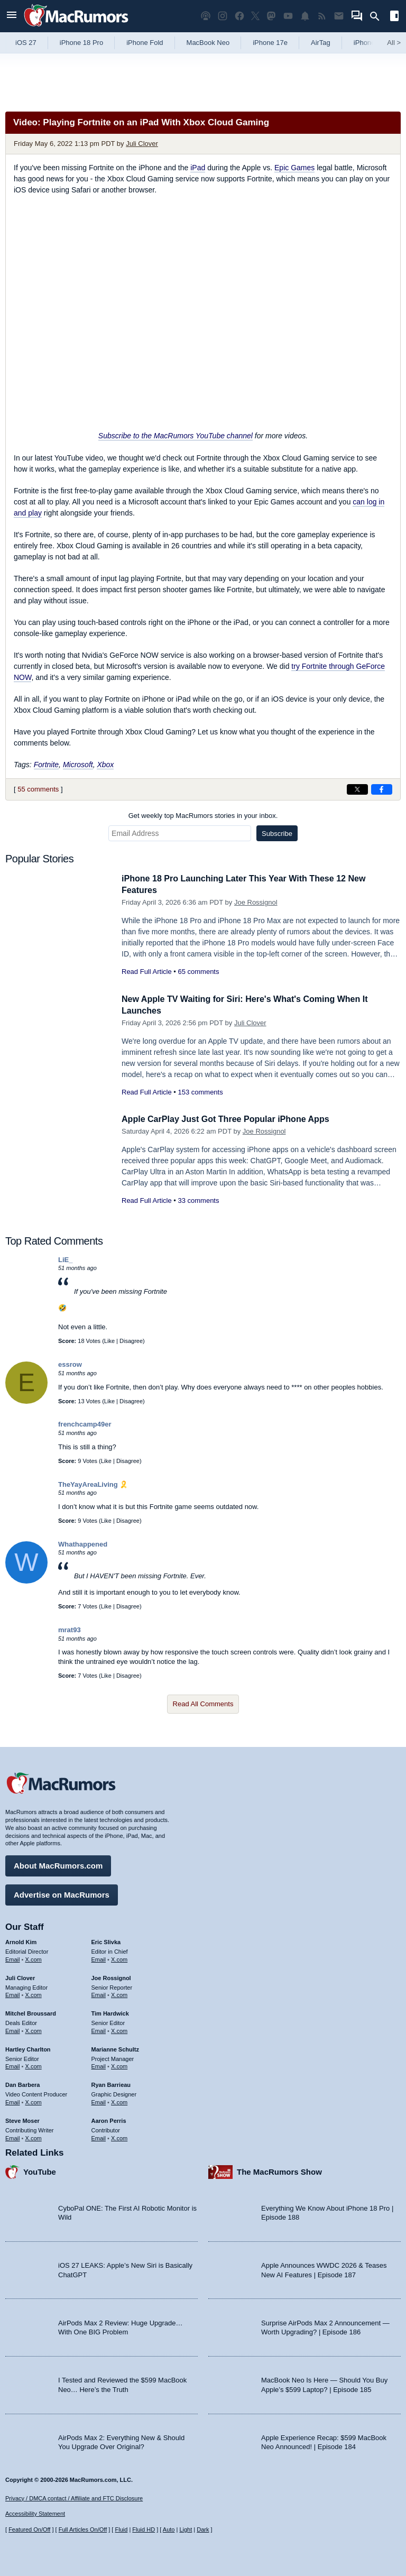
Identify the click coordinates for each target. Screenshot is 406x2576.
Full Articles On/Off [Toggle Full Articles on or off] (83, 2530)
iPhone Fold (144, 43)
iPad (197, 167)
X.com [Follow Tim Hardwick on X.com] (119, 2029)
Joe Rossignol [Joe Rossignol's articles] (111, 1976)
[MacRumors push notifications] (305, 16)
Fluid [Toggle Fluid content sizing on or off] (121, 2530)
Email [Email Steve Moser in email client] (12, 2136)
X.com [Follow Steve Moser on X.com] (33, 2136)
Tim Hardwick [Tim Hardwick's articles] (110, 2012)
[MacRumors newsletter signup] (339, 16)
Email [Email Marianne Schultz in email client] (98, 2065)
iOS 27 (25, 43)
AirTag (320, 43)
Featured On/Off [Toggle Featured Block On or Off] (29, 2530)
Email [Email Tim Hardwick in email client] (98, 2029)
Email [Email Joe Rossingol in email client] (98, 1994)
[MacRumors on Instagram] (222, 16)
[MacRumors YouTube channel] (288, 16)
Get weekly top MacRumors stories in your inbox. (203, 816)
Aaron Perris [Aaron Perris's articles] (108, 2119)
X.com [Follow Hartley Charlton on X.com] (33, 2065)
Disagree (131, 1341)
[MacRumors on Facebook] (239, 16)
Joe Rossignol (256, 902)
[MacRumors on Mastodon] (271, 16)
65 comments (198, 972)
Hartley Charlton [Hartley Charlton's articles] (28, 2048)
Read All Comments (203, 1704)
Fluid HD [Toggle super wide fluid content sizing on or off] (143, 2530)
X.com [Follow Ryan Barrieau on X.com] (119, 2100)
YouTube (39, 2170)
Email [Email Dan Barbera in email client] (12, 2100)
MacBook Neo (208, 43)
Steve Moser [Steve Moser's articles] (22, 2119)
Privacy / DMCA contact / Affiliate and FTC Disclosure (74, 2498)
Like (109, 1341)
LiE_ (65, 1260)
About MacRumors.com (58, 1864)
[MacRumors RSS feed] (322, 16)
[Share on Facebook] (381, 789)
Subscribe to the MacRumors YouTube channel (175, 435)
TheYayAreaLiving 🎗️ (93, 1484)
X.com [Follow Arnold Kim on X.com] (33, 1958)
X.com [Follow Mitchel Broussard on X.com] (33, 2029)
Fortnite (46, 764)
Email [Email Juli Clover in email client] (12, 1994)
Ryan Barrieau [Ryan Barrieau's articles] (111, 2084)
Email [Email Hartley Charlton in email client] (12, 2065)
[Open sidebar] (394, 17)
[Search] (378, 16)
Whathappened (82, 1544)
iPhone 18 (369, 43)
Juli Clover (142, 144)
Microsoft (78, 764)
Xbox (105, 764)
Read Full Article (147, 972)
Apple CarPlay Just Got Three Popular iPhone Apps (232, 1119)
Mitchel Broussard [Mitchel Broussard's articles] (30, 2012)
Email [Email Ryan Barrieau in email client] (98, 2100)
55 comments (38, 789)
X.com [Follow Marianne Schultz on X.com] (119, 2065)
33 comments (198, 1200)
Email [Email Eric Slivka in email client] (98, 1958)
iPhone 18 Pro (81, 43)
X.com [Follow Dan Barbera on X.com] (33, 2100)
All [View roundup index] (394, 43)
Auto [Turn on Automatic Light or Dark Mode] (169, 2530)
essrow (70, 1364)
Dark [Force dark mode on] (203, 2530)
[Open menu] (11, 16)
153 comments (200, 1092)
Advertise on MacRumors (61, 1893)
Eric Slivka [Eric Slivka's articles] (106, 1940)
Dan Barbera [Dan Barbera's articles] (22, 2084)
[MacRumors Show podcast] (205, 16)
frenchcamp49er (84, 1424)
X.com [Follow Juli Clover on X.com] (33, 1994)
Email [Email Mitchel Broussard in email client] (12, 2029)
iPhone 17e (270, 43)
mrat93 (69, 1630)
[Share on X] (357, 789)
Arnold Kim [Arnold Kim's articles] (20, 1940)
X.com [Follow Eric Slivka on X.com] (119, 1958)
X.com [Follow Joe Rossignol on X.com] (119, 1994)
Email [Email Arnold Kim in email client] (12, 1958)
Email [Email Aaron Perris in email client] (98, 2136)
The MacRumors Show (279, 2170)
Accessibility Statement (35, 2514)
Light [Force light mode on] (185, 2530)
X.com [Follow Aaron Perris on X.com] (119, 2136)
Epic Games (294, 167)
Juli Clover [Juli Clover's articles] (20, 1976)
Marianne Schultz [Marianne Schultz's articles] (115, 2048)
